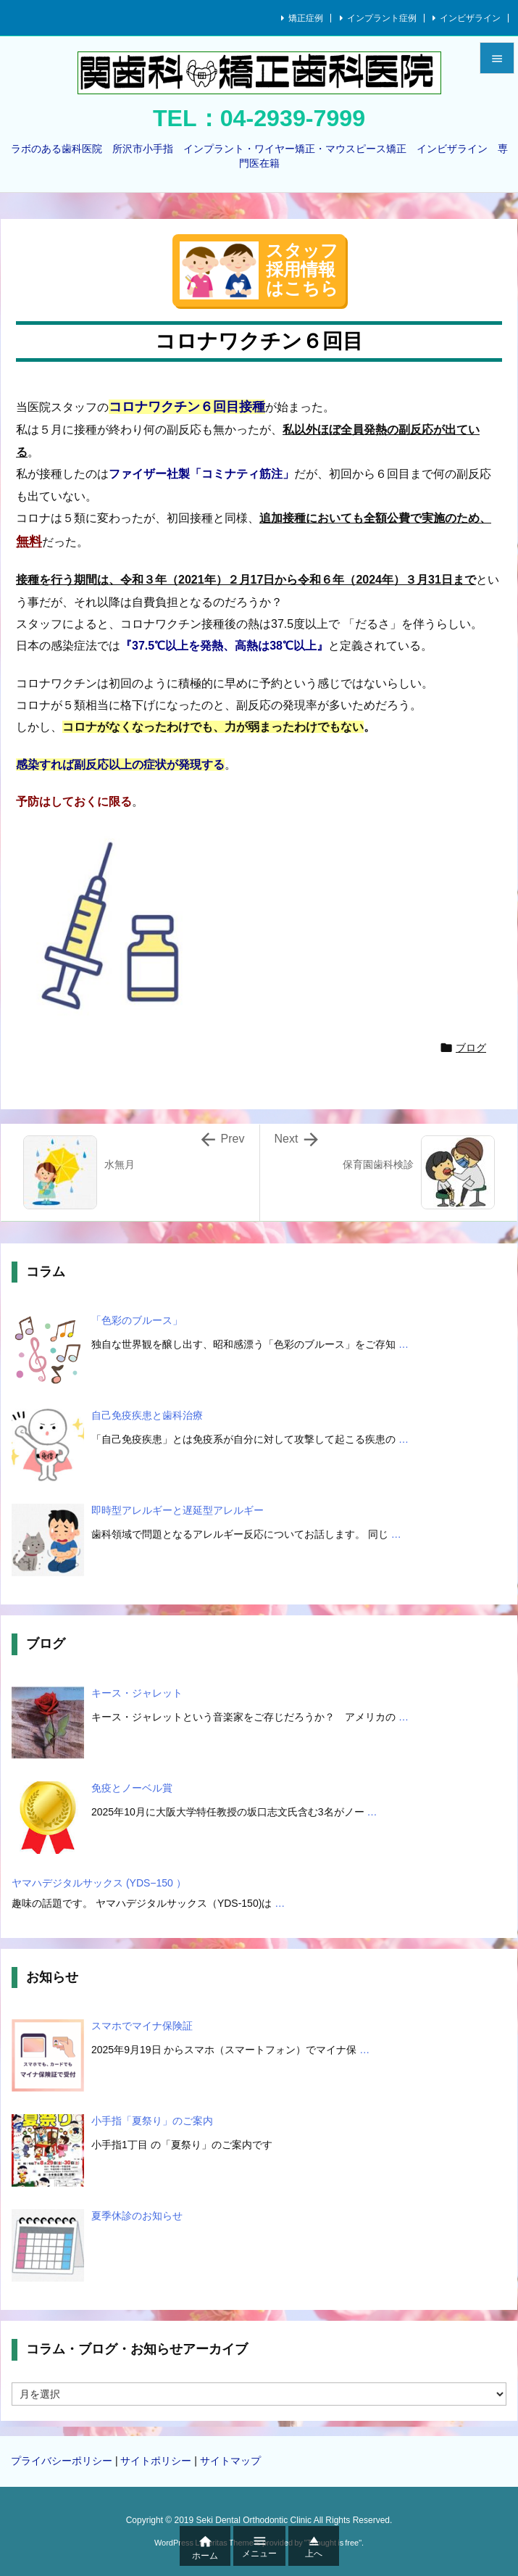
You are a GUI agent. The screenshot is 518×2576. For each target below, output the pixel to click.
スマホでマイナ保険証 (142, 2026)
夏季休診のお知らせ (137, 2215)
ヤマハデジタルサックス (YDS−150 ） (99, 1883)
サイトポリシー (155, 2461)
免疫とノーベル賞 (131, 1788)
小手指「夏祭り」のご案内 (152, 2120)
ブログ (471, 1047)
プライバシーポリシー (61, 2461)
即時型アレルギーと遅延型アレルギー (177, 1510)
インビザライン (470, 18)
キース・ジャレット (137, 1693)
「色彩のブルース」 (137, 1320)
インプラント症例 (382, 18)
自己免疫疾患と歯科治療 (147, 1415)
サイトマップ (230, 2461)
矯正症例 (305, 18)
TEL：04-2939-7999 (259, 118)
